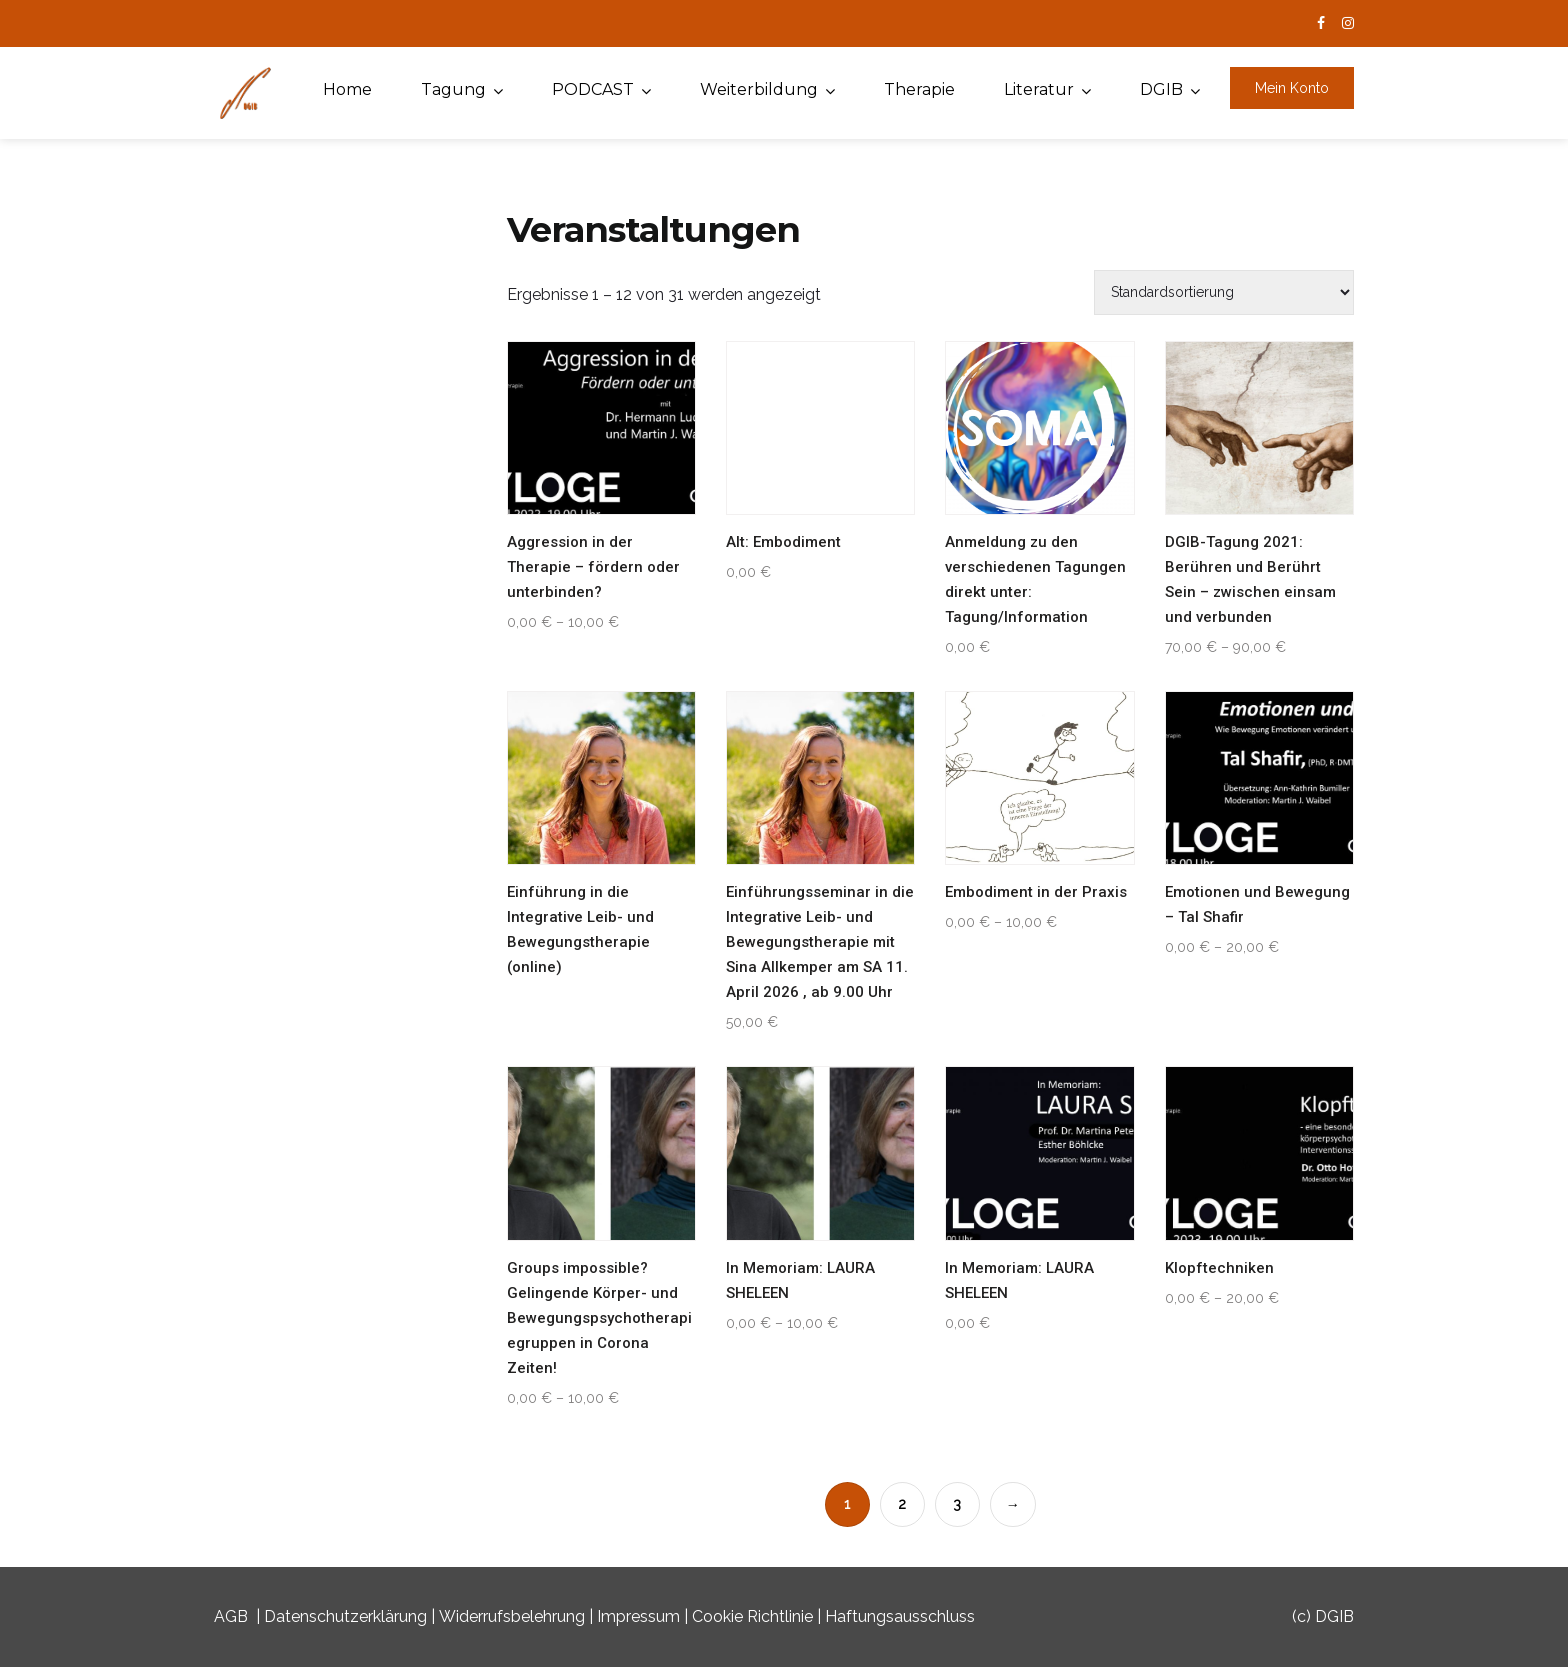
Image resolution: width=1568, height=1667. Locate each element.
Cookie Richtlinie (752, 1616)
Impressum (638, 1616)
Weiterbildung (759, 89)
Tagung (453, 89)
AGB (231, 1616)
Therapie (919, 89)
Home (347, 89)
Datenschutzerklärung (345, 1616)
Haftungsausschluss (900, 1616)
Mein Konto (1292, 88)
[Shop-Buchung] (1224, 292)
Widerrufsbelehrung (512, 1616)
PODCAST (593, 89)
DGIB (1161, 89)
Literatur (1039, 89)
